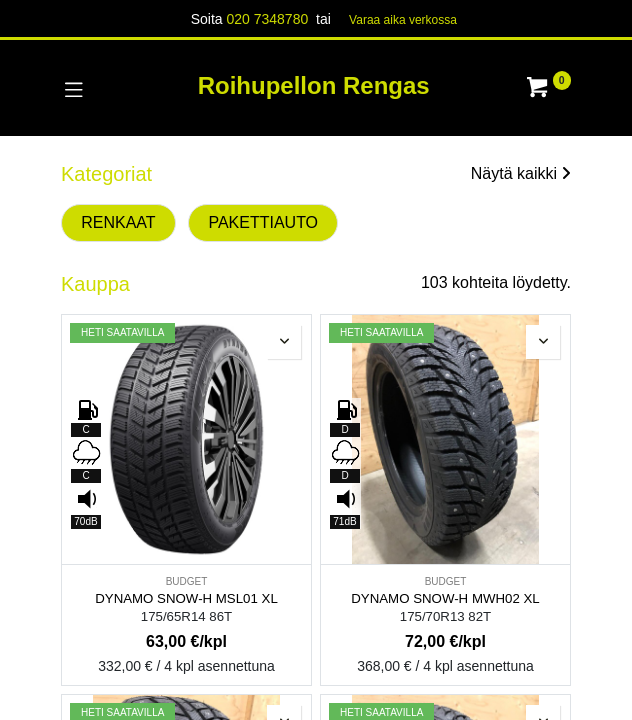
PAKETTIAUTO (263, 222)
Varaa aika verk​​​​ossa (403, 20)
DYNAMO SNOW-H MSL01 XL (186, 598)
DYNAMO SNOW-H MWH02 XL (445, 598)
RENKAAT (118, 222)
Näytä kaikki (521, 173)
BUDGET (187, 581)
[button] (284, 342)
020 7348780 (267, 19)
